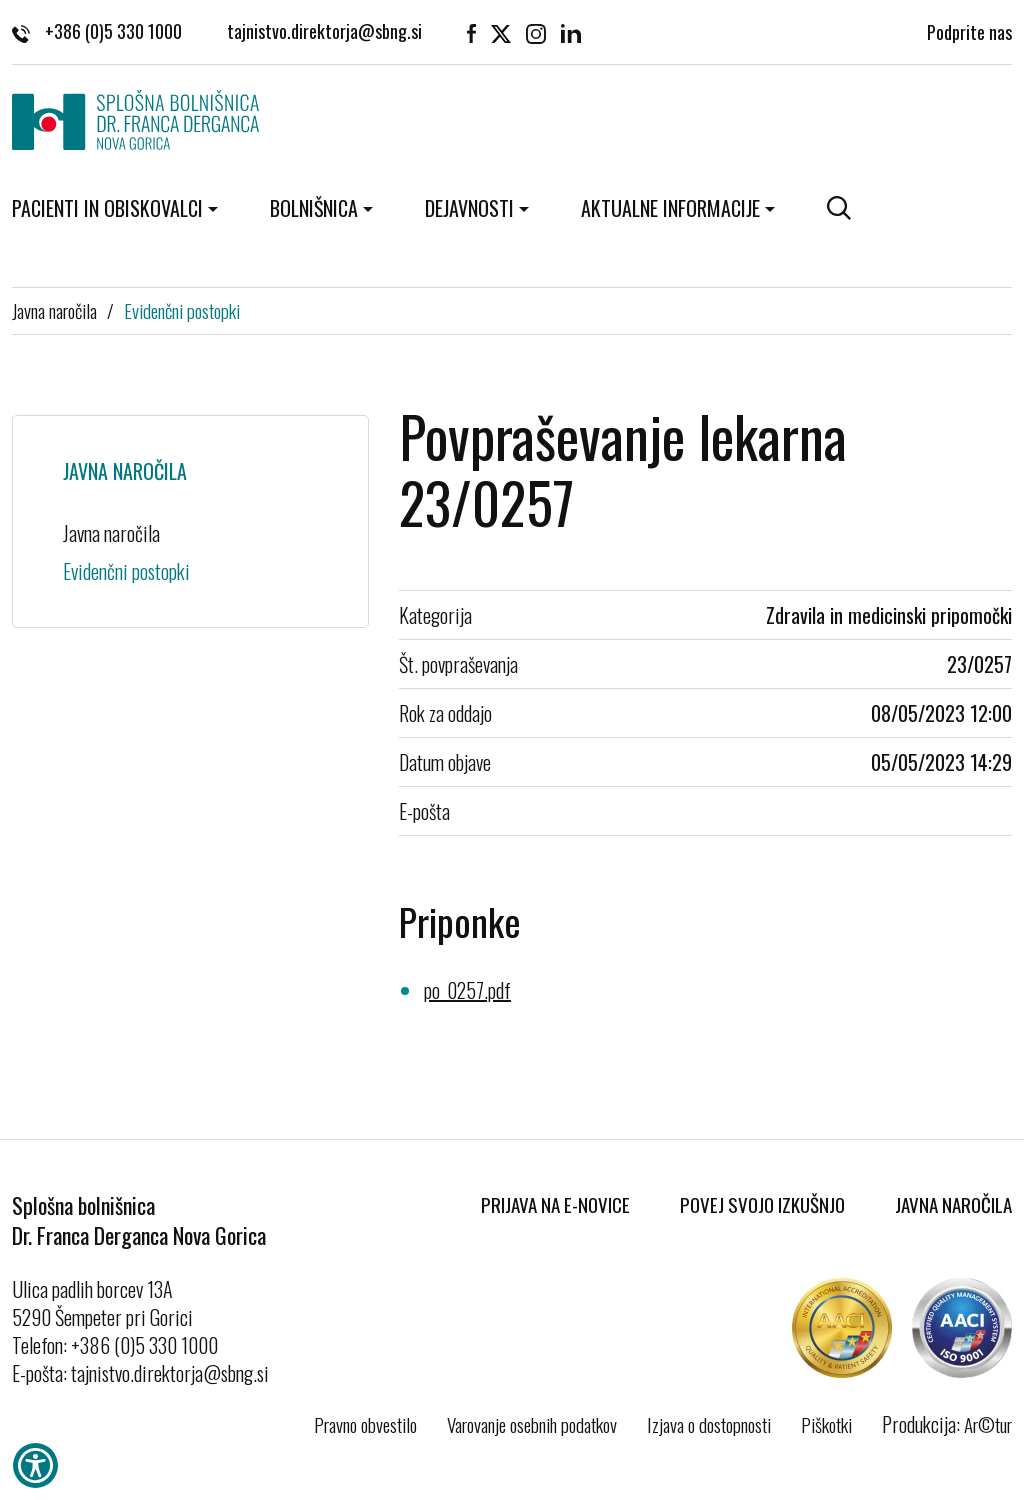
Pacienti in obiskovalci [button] (107, 208)
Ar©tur (988, 1424)
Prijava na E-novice (555, 1204)
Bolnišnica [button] (314, 208)
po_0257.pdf (467, 990)
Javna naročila (54, 310)
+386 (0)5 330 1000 (97, 31)
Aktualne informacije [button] (670, 208)
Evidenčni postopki (182, 310)
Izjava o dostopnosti (709, 1424)
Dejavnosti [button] (469, 208)
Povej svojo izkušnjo (762, 1204)
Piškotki (826, 1424)
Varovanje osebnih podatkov (532, 1424)
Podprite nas (969, 31)
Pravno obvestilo (365, 1424)
